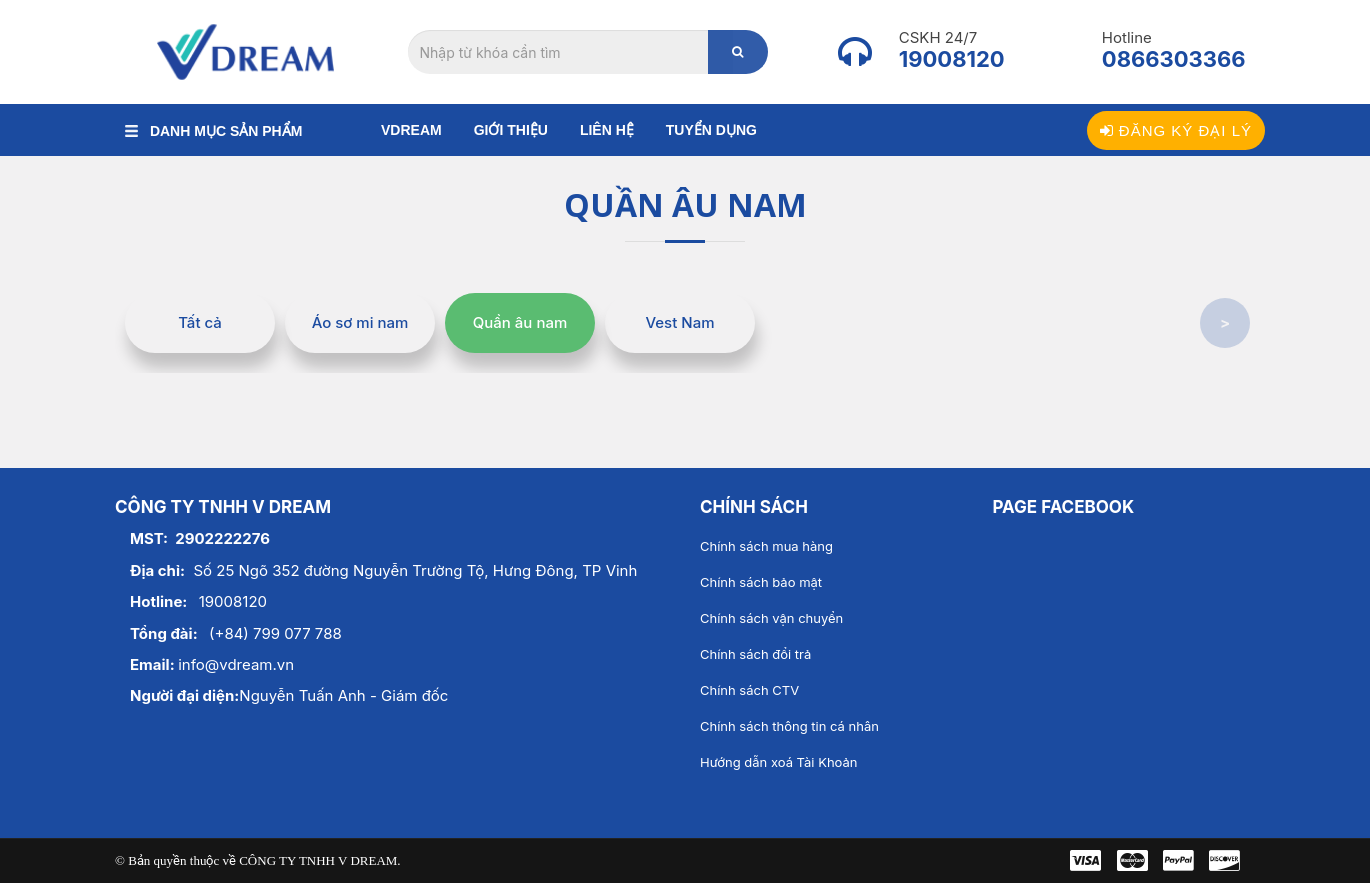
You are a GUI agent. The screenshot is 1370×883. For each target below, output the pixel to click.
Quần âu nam (520, 322)
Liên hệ (607, 130)
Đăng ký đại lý (1176, 130)
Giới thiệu (511, 130)
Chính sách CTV (749, 690)
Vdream (411, 130)
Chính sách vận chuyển (771, 618)
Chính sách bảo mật (761, 582)
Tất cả (200, 322)
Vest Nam (679, 322)
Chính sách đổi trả (755, 654)
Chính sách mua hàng (766, 546)
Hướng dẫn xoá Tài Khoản (779, 762)
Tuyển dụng (711, 130)
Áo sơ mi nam (360, 322)
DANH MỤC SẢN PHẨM (213, 131)
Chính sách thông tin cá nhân (789, 726)
